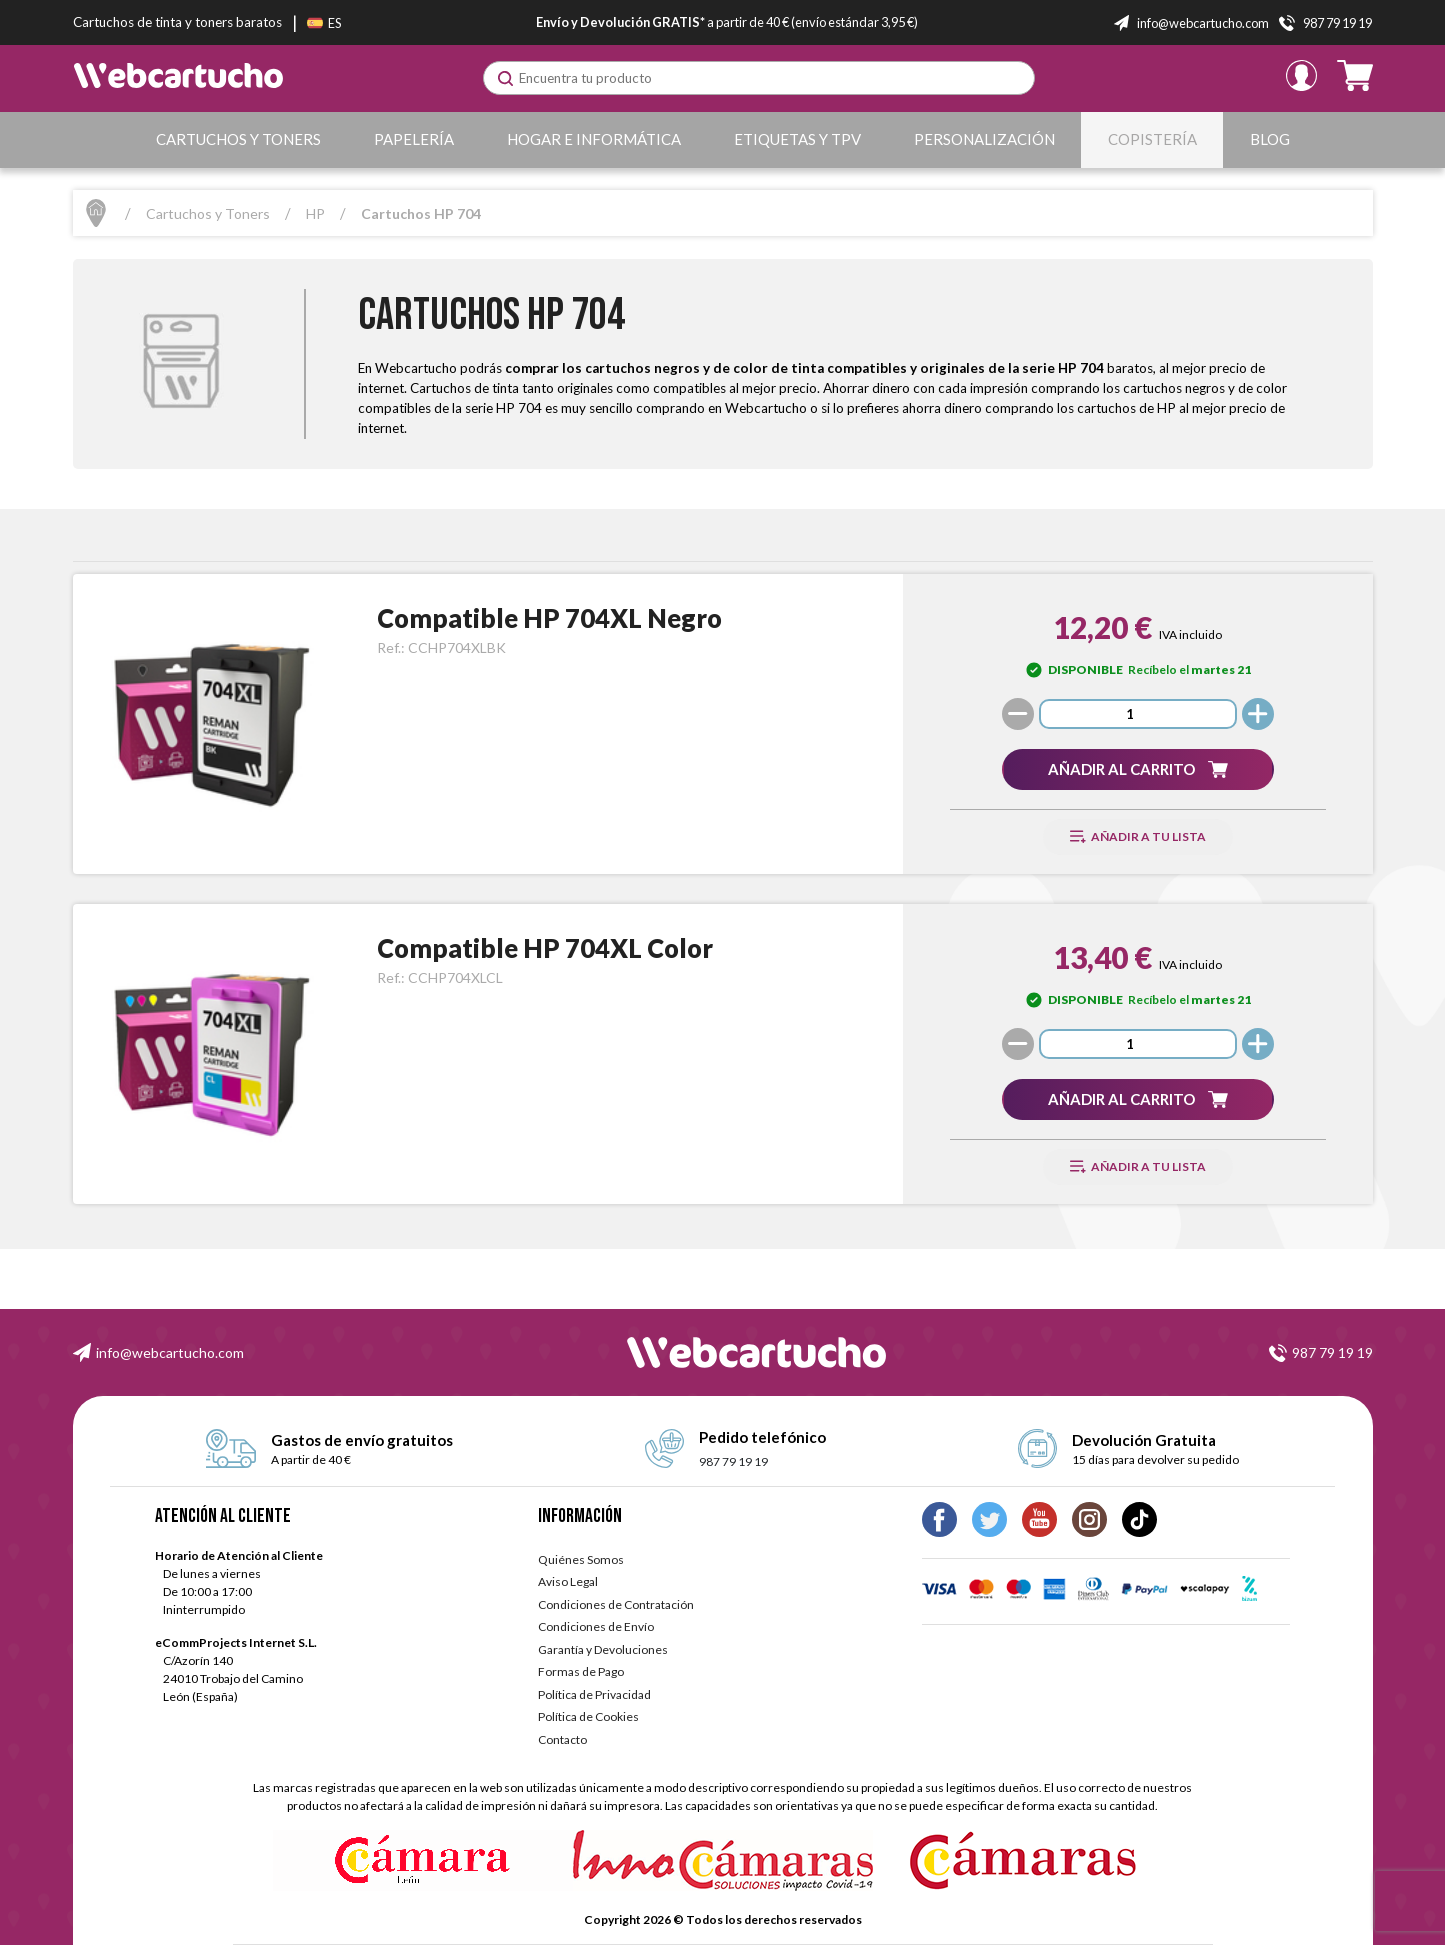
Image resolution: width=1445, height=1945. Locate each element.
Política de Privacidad (594, 1694)
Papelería (414, 139)
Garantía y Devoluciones (603, 1649)
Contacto (562, 1739)
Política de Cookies (588, 1716)
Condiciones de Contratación (616, 1604)
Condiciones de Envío (596, 1626)
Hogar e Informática (594, 139)
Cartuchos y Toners (238, 139)
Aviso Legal (568, 1581)
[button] (1138, 769)
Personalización (984, 139)
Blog (1270, 139)
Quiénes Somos (581, 1559)
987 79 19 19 (1332, 1352)
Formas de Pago (581, 1671)
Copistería (1152, 139)
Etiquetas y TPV (797, 139)
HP (315, 213)
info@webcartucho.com (170, 1352)
